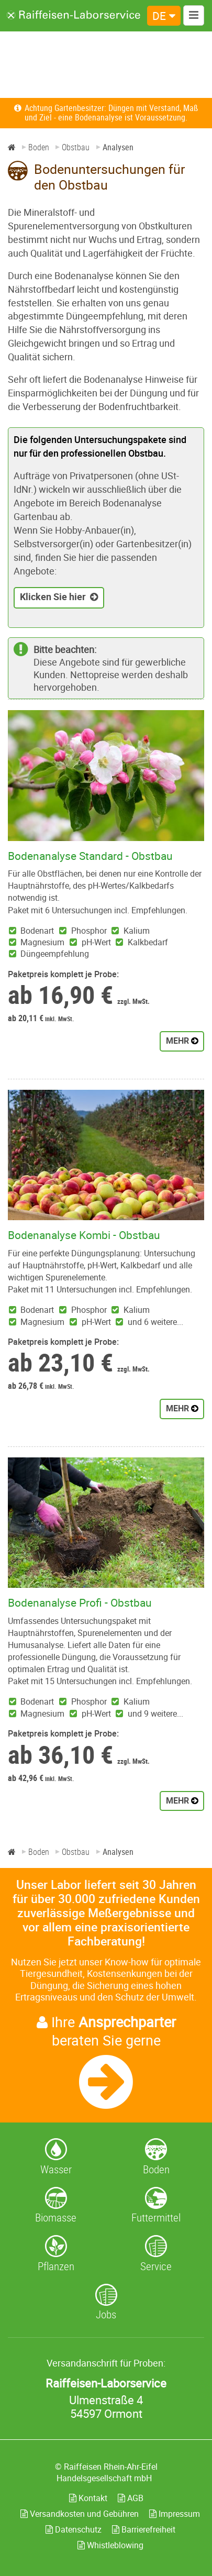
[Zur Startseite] (73, 14)
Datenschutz (74, 2529)
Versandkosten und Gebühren (79, 2513)
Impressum (174, 2513)
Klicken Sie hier (53, 596)
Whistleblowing (110, 2545)
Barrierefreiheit (143, 2529)
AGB (130, 2498)
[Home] (12, 147)
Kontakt (88, 2498)
